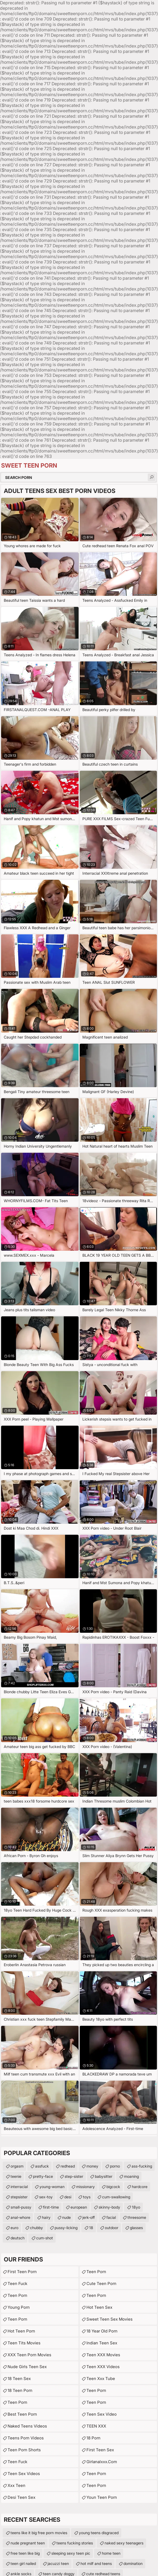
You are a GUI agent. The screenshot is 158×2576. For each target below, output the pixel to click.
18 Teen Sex (19, 2378)
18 (91, 2227)
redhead (67, 2166)
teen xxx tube (100, 2378)
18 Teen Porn (20, 2390)
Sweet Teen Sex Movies (109, 2319)
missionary (85, 2186)
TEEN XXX (96, 2426)
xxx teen (16, 2485)
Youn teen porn (101, 2497)
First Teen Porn (22, 2271)
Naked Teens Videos (27, 2426)
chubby (36, 2227)
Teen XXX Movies (103, 2354)
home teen (111, 2553)
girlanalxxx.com (101, 2461)
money (92, 2166)
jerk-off (88, 2217)
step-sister (74, 2176)
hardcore (139, 2186)
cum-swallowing (116, 2197)
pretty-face (43, 2176)
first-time (51, 2207)
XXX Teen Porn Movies (29, 2354)
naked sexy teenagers (124, 2543)
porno (115, 2166)
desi (67, 2197)
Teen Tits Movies (24, 2342)
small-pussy (21, 2207)
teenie (16, 2176)
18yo (136, 2207)
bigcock (113, 2186)
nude (66, 2217)
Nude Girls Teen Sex (27, 2366)
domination (133, 2563)
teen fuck (17, 2283)
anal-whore (20, 2217)
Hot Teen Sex (99, 2307)
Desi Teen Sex (21, 2497)
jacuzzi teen (58, 2563)
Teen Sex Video (101, 2414)
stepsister (19, 2197)
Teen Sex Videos (24, 2473)
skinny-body (109, 2207)
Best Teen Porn (22, 2414)
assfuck (42, 2166)
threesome (136, 2217)
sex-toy (46, 2197)
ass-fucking (142, 2166)
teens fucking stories (74, 2543)
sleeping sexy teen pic (70, 2553)
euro (14, 2227)
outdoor (111, 2227)
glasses (136, 2227)
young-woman (52, 2186)
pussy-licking (66, 2227)
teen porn (96, 2390)
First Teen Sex (100, 2449)
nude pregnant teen (28, 2543)
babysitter (103, 2176)
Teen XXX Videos (103, 2366)
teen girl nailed (23, 2563)
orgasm (17, 2166)
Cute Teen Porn (101, 2283)
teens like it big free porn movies (39, 2532)
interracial (19, 2186)
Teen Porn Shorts (24, 2449)
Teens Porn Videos (26, 2437)
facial (111, 2217)
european (78, 2207)
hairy (46, 2217)
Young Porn (19, 2307)
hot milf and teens (96, 2563)
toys (86, 2197)
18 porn (93, 2437)
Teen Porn (17, 2295)
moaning (131, 2176)
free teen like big (25, 2553)
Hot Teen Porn (21, 2331)
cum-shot (44, 2238)
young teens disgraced (99, 2532)
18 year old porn (101, 2331)
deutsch (18, 2238)
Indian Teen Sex (101, 2342)
